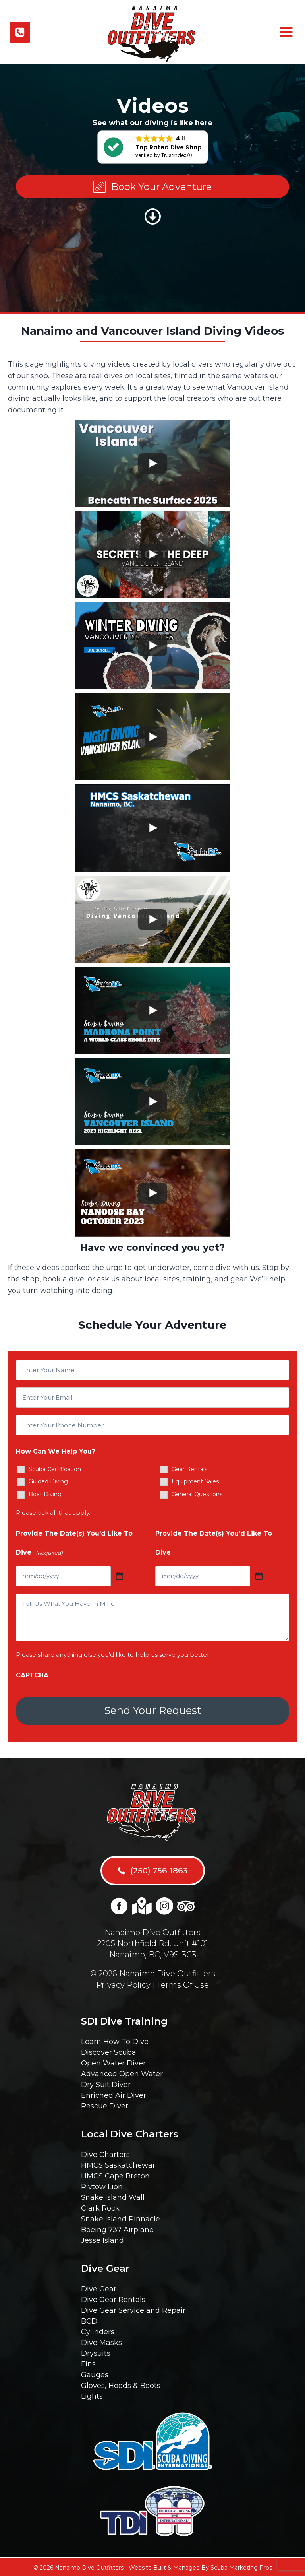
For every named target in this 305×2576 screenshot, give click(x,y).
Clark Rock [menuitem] (100, 2206)
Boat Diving (45, 1494)
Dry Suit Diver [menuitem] (106, 2083)
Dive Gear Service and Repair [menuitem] (133, 2308)
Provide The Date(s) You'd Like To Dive (74, 1545)
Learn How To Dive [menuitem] (115, 2040)
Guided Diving (48, 1481)
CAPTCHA (32, 1675)
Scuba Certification (55, 1469)
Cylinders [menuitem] (97, 2330)
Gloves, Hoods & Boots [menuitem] (120, 2384)
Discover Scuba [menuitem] (108, 2050)
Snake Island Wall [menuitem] (113, 2196)
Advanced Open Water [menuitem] (122, 2072)
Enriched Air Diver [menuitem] (113, 2093)
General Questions (197, 1494)
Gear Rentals (189, 1469)
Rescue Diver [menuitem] (104, 2104)
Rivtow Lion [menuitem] (102, 2185)
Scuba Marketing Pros (241, 2566)
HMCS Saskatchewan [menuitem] (119, 2163)
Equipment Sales (195, 1481)
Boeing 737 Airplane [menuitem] (117, 2228)
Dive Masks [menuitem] (101, 2341)
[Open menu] (285, 32)
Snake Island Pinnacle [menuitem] (120, 2217)
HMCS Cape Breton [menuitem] (115, 2174)
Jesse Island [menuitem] (102, 2238)
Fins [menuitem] (88, 2362)
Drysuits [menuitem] (95, 2351)
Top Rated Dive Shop (168, 147)
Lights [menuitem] (92, 2394)
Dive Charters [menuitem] (105, 2153)
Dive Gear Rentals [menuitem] (113, 2298)
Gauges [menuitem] (94, 2373)
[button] (152, 186)
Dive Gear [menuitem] (98, 2287)
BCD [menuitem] (89, 2319)
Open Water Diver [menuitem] (113, 2061)
